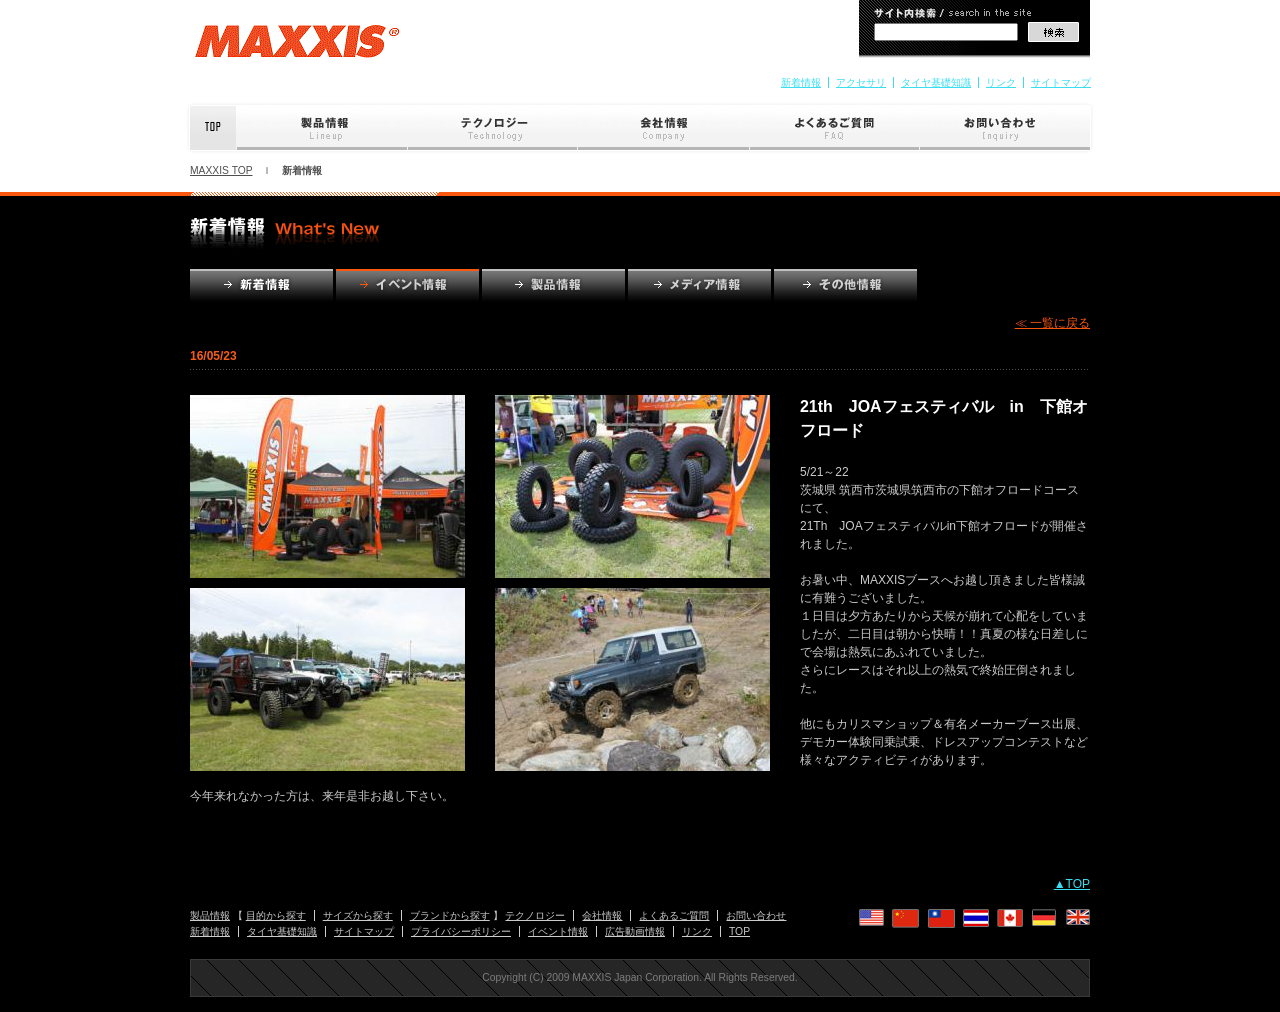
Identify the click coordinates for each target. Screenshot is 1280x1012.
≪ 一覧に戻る (1052, 323)
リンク (1001, 82)
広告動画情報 (635, 931)
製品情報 (322, 128)
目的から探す (276, 915)
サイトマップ (1061, 82)
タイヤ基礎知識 (936, 82)
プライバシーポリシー (461, 931)
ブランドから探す (450, 915)
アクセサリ (861, 82)
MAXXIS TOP (221, 170)
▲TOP (1072, 884)
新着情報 (801, 82)
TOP (739, 931)
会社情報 (664, 128)
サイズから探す (358, 915)
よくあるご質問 (835, 128)
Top (211, 128)
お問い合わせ (1007, 128)
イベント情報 (558, 931)
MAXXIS (297, 48)
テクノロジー (493, 128)
